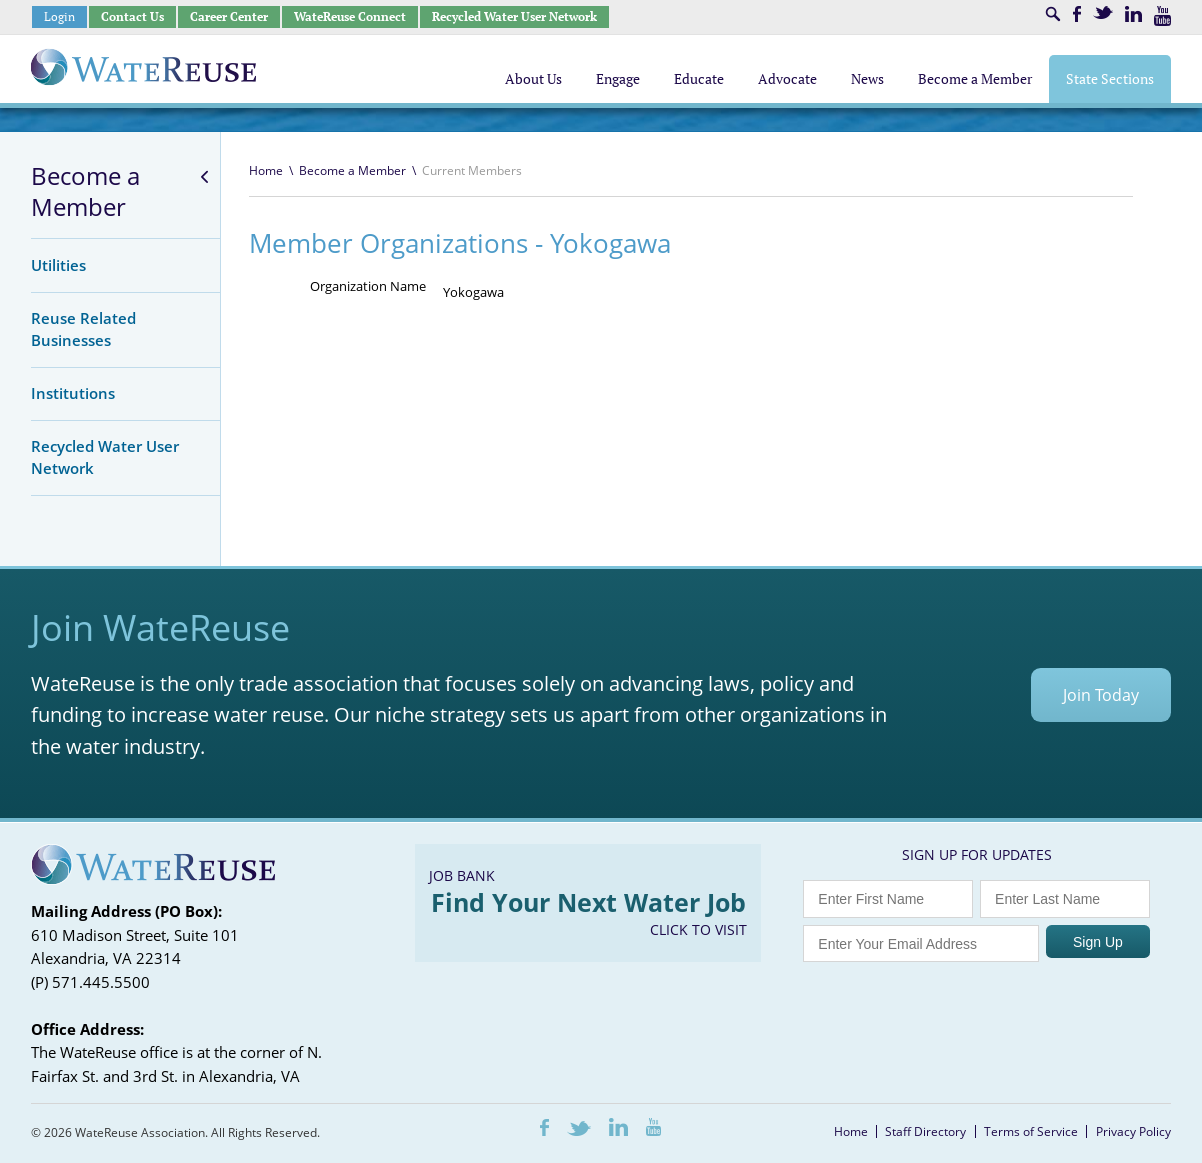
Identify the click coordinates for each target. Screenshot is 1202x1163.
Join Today (1101, 695)
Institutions (73, 393)
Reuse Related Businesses (83, 329)
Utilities (58, 265)
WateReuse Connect (350, 16)
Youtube (1162, 16)
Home (266, 170)
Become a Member (85, 191)
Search (1053, 14)
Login (59, 16)
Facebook (1077, 14)
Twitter (1103, 12)
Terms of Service (1031, 1131)
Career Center (229, 16)
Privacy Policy (1133, 1131)
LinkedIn (1133, 14)
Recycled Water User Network (514, 16)
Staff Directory (925, 1131)
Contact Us (132, 16)
